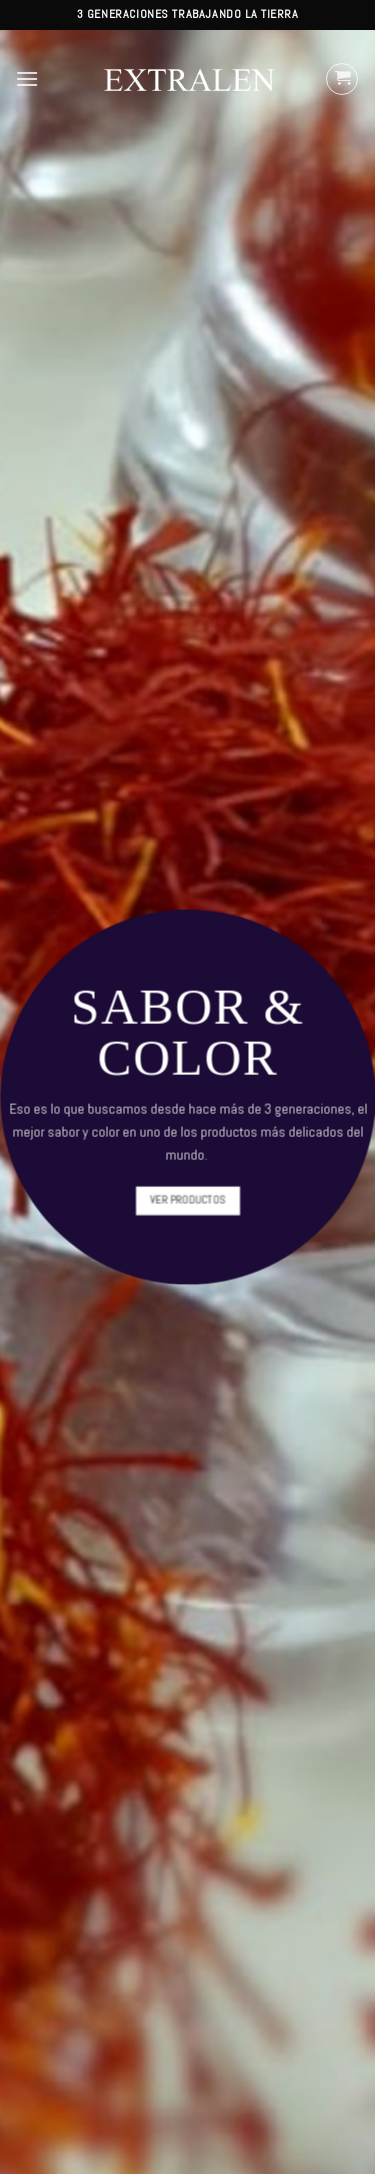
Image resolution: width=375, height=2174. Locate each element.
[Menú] (27, 78)
